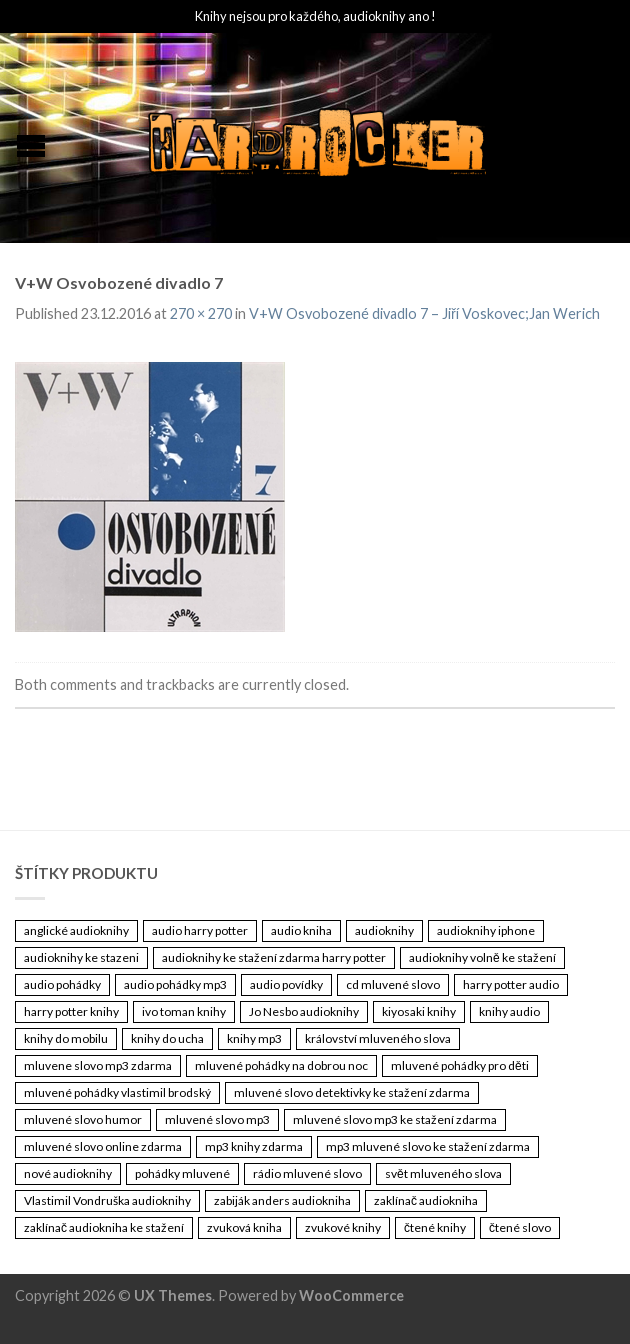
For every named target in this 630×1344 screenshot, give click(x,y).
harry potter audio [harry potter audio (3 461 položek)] (511, 984)
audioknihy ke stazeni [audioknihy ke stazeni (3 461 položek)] (81, 957)
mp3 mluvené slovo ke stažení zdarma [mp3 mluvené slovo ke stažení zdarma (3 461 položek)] (428, 1146)
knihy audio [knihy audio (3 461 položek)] (509, 1011)
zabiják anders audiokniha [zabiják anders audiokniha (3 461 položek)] (282, 1200)
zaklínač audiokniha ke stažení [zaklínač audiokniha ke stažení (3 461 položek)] (104, 1227)
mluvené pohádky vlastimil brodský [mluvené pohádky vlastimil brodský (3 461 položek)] (117, 1092)
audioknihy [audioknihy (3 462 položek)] (384, 930)
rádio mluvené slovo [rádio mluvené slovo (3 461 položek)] (307, 1173)
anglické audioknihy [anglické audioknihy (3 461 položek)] (76, 930)
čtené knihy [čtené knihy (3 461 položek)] (435, 1227)
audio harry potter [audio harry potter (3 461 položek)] (200, 930)
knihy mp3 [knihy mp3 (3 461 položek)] (254, 1038)
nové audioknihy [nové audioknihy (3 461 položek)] (68, 1173)
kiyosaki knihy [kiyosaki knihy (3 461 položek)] (419, 1011)
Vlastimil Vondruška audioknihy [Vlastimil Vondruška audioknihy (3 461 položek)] (107, 1200)
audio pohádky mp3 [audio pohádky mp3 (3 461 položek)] (175, 984)
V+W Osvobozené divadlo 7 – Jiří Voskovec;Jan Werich (424, 313)
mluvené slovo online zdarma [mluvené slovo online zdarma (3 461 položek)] (103, 1146)
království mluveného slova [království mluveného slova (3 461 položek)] (378, 1038)
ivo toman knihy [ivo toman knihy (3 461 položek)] (184, 1011)
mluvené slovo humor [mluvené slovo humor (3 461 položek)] (83, 1119)
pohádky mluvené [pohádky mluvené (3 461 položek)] (182, 1173)
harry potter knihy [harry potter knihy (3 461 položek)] (71, 1011)
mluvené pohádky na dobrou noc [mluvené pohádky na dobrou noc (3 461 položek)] (281, 1065)
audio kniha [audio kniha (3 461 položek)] (301, 930)
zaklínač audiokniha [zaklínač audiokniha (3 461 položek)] (426, 1200)
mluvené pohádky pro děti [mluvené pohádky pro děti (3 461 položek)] (460, 1065)
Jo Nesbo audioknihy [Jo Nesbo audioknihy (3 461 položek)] (304, 1011)
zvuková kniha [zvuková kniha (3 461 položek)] (244, 1227)
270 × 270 (201, 313)
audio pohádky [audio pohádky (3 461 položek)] (62, 984)
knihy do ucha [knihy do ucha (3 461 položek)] (167, 1038)
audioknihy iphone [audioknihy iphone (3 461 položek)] (486, 930)
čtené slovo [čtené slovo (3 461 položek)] (520, 1227)
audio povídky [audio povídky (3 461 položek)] (286, 984)
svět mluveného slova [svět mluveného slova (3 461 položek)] (443, 1173)
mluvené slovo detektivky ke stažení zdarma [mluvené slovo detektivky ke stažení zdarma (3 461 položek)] (352, 1092)
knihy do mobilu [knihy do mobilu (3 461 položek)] (66, 1038)
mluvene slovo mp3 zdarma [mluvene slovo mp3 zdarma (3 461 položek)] (98, 1065)
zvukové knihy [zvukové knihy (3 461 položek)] (343, 1227)
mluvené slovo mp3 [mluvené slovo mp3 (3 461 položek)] (217, 1119)
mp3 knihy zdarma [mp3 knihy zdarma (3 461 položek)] (254, 1146)
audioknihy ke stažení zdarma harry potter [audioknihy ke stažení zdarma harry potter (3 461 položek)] (274, 957)
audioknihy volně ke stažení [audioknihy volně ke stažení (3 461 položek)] (482, 957)
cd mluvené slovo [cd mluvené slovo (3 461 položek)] (393, 984)
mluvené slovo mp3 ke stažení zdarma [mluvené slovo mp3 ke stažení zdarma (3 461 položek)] (395, 1119)
